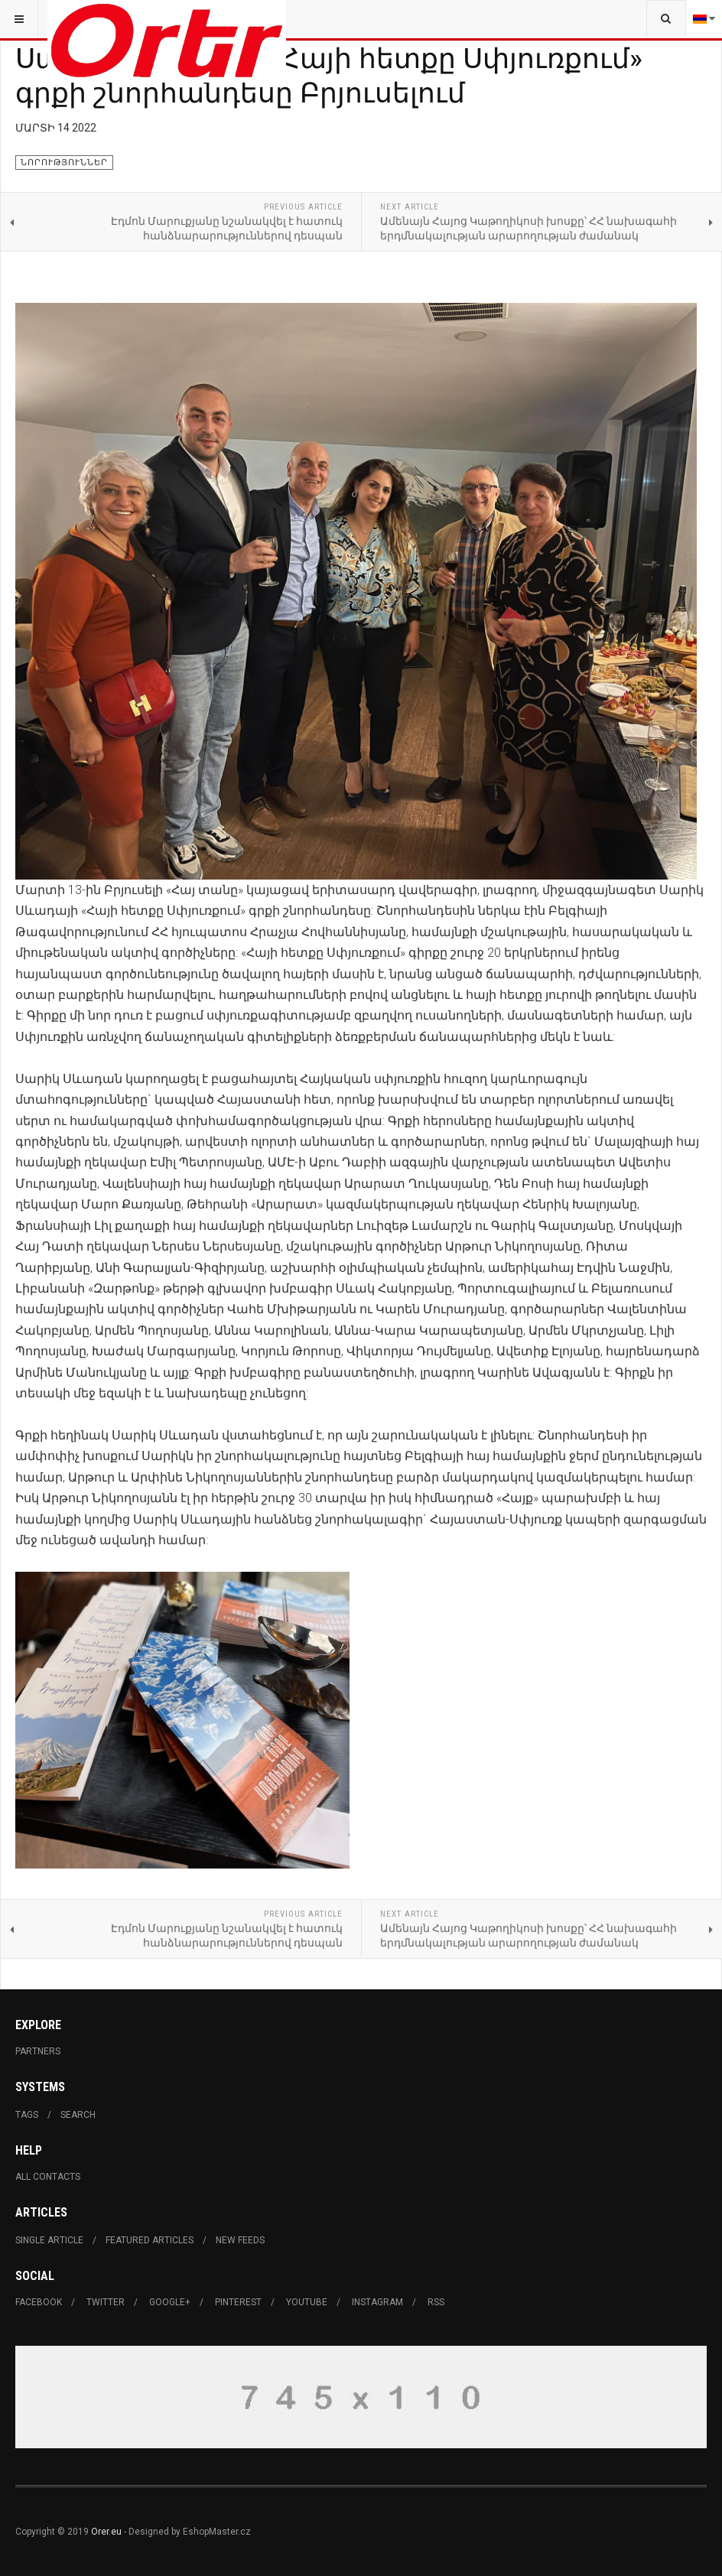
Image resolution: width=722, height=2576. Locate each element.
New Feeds (240, 2240)
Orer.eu (106, 2531)
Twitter (105, 2302)
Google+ (169, 2302)
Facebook (38, 2302)
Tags (26, 2114)
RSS (436, 2302)
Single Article (49, 2240)
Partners (37, 2051)
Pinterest (238, 2302)
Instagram (377, 2302)
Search (78, 2114)
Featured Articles (150, 2240)
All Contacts (47, 2176)
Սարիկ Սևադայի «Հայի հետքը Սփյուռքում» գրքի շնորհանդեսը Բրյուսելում (328, 74)
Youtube (306, 2302)
